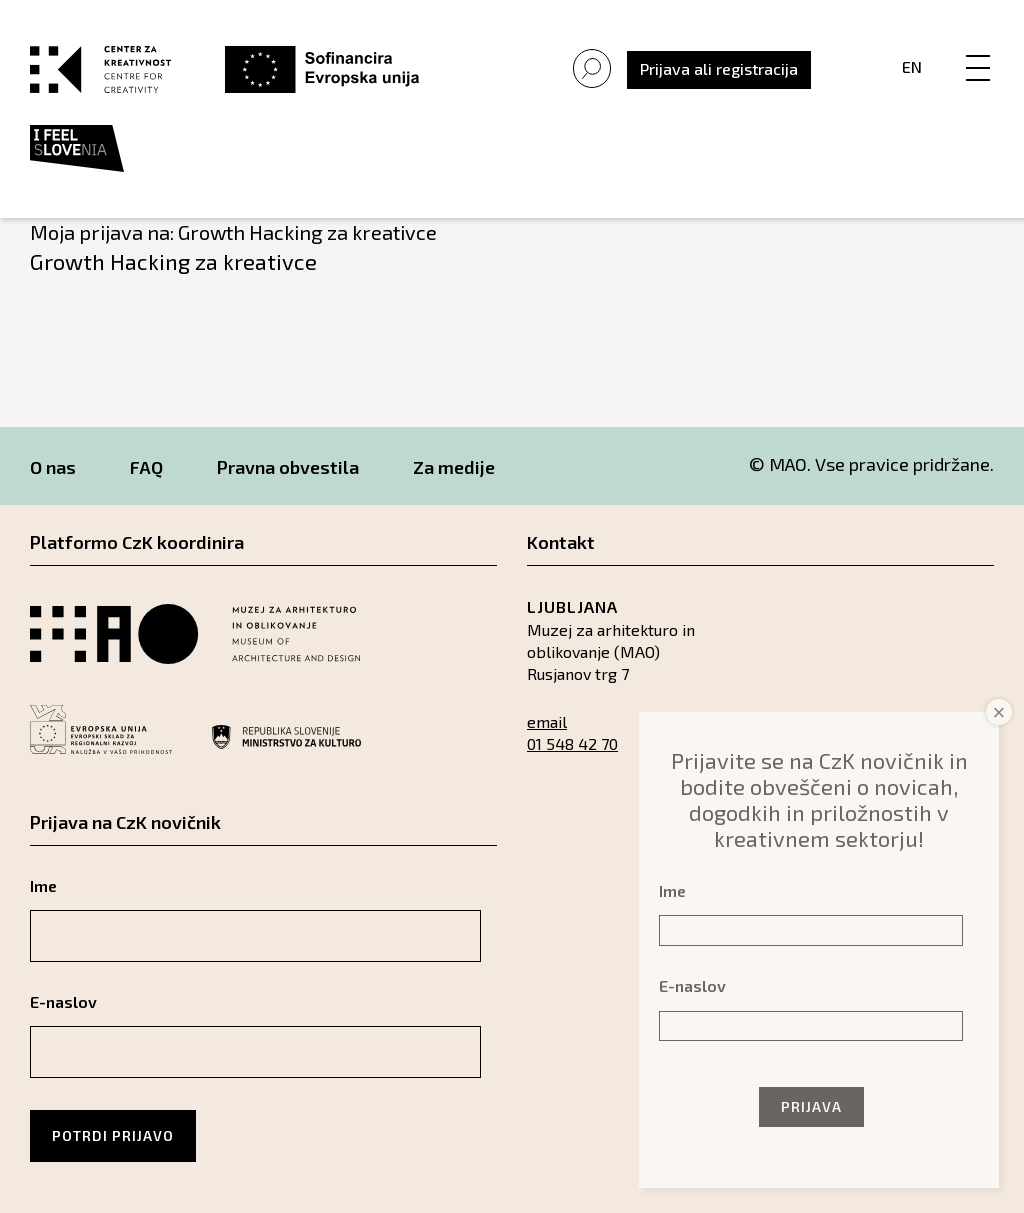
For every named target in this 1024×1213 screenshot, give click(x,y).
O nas (53, 467)
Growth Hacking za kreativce (173, 261)
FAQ (146, 467)
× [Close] (999, 712)
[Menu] (978, 47)
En (912, 66)
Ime (43, 885)
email (547, 721)
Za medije (454, 467)
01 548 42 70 (572, 743)
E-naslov (63, 1001)
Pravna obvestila (288, 467)
